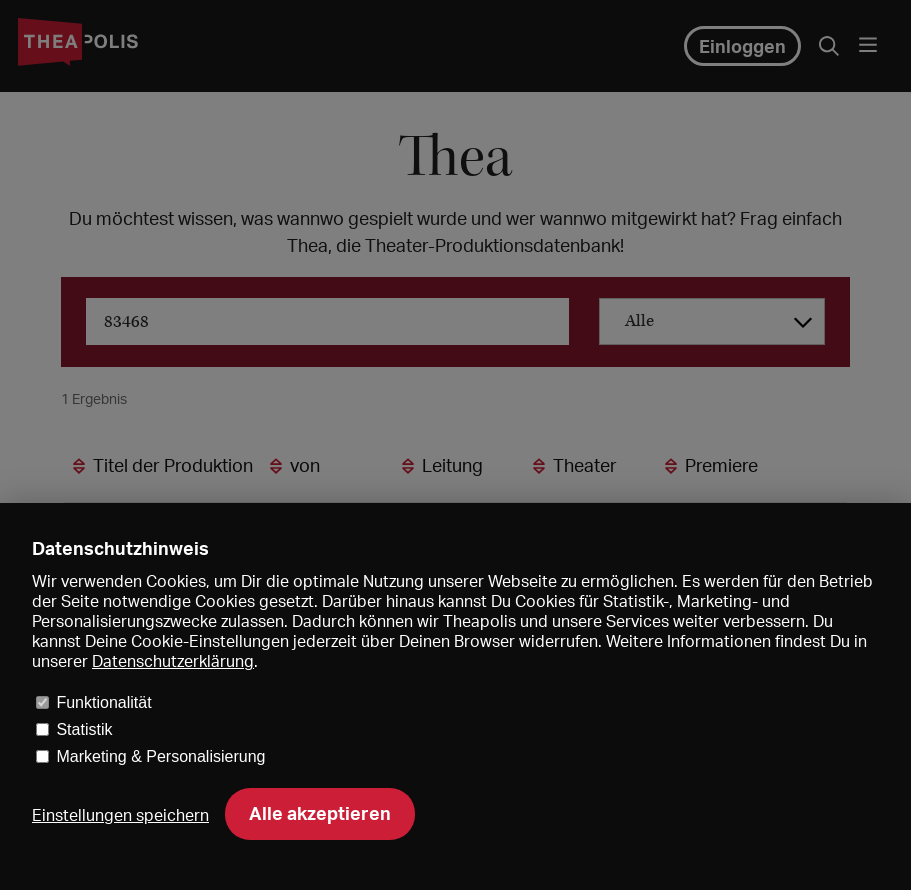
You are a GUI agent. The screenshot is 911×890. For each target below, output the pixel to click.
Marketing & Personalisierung (160, 756)
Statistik (84, 729)
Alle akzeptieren (320, 813)
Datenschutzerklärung (173, 661)
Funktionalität (103, 702)
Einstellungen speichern (120, 815)
